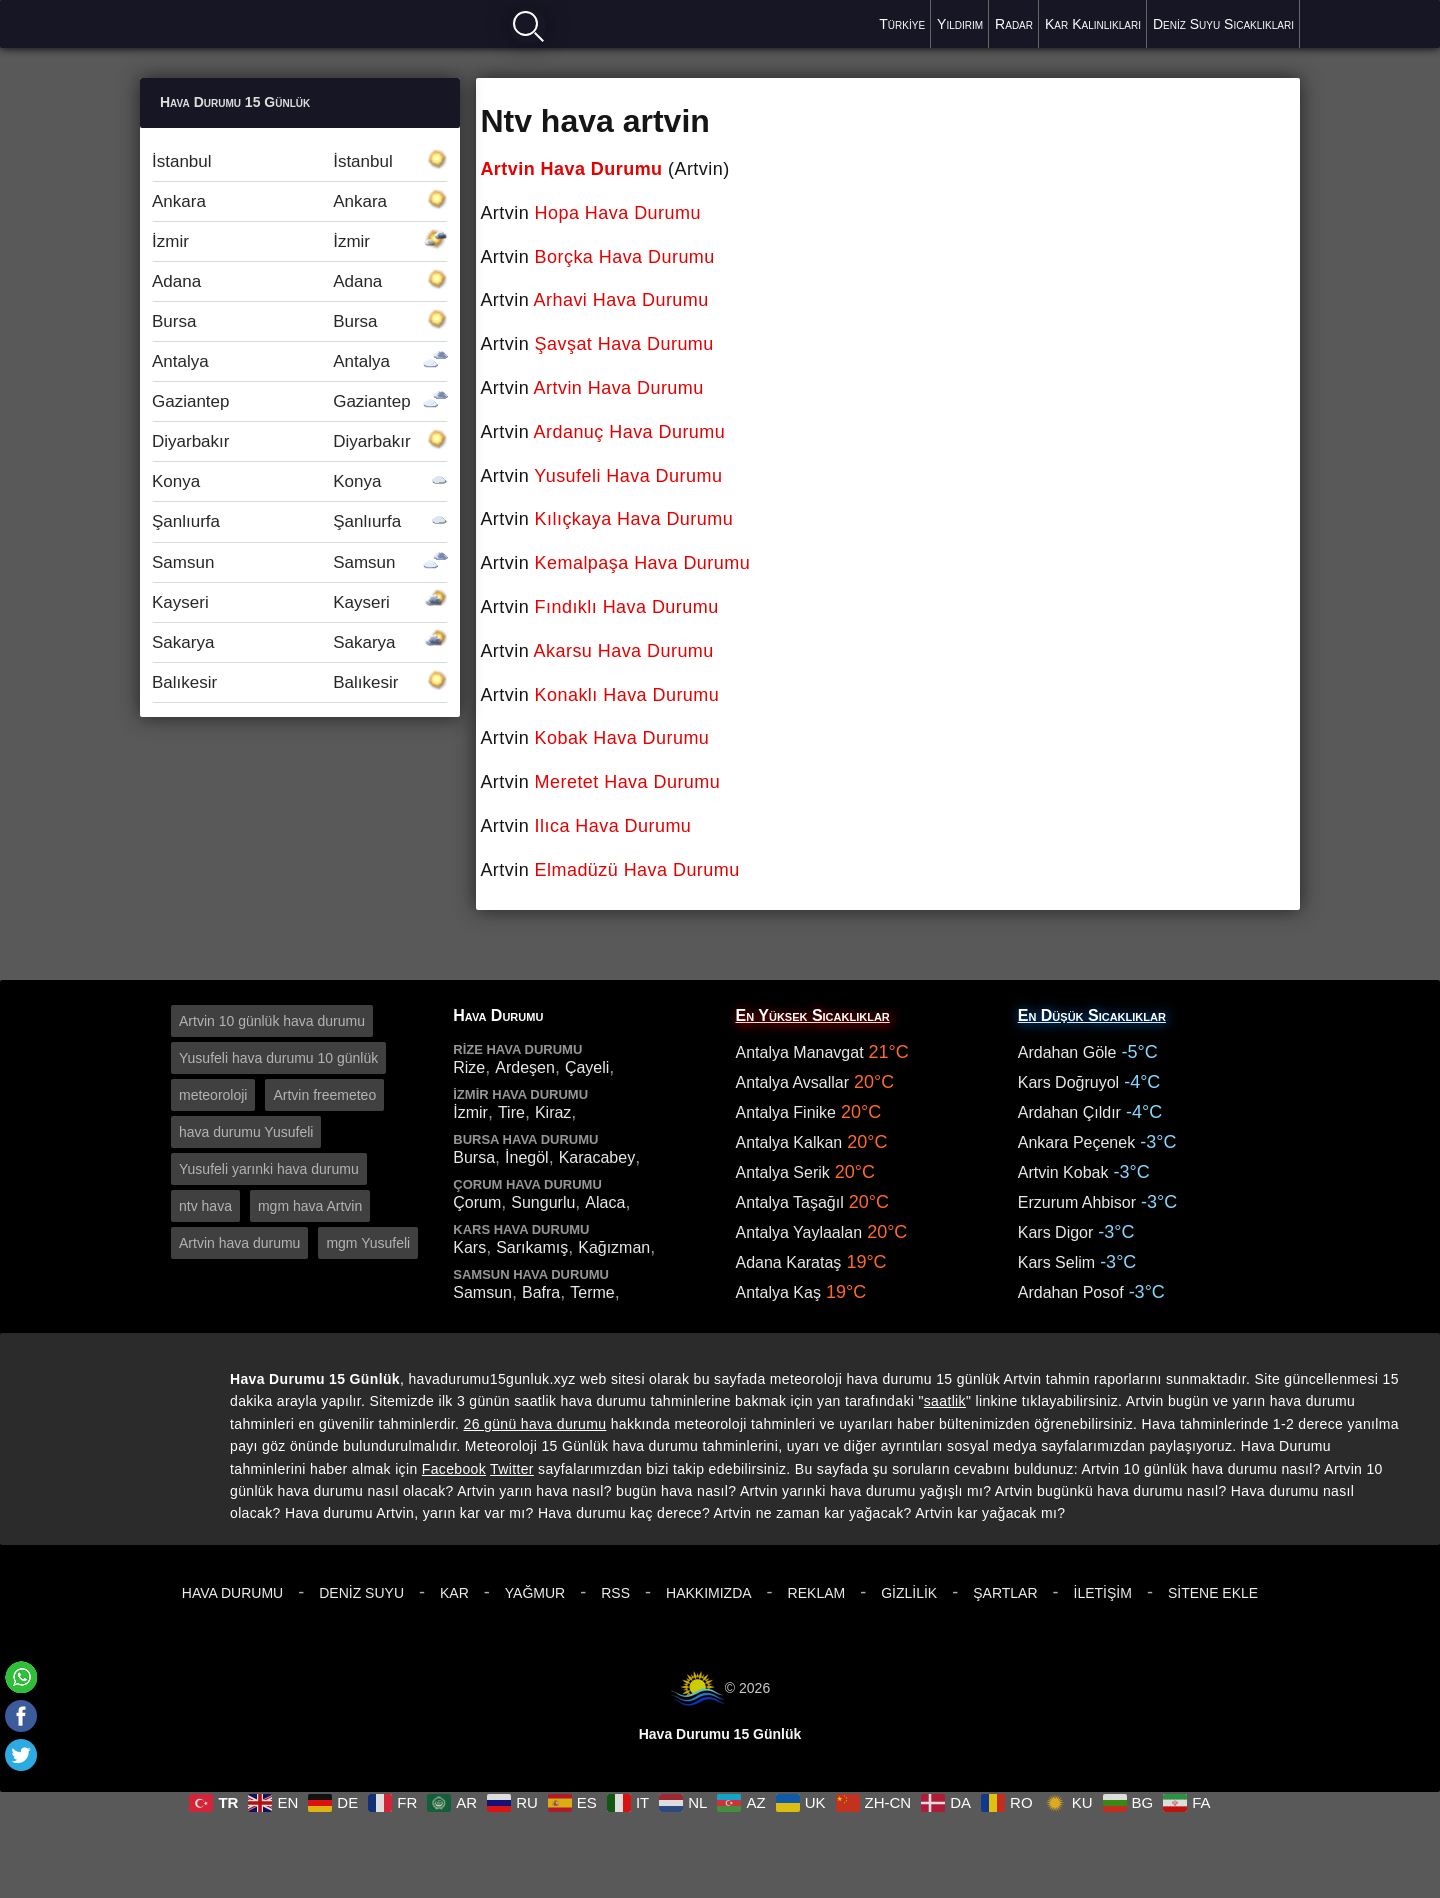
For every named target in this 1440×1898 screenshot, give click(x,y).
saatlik (945, 1401)
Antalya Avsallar (793, 1082)
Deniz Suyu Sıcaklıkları (1223, 24)
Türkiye (902, 24)
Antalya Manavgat (800, 1052)
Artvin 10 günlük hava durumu (272, 1021)
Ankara (300, 201)
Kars (469, 1247)
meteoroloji (213, 1095)
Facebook (454, 1469)
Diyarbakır (300, 441)
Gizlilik (909, 1593)
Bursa (300, 321)
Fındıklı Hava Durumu (627, 607)
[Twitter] (21, 1755)
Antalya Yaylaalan (799, 1232)
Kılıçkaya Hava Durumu (634, 519)
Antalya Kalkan (789, 1142)
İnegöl (527, 1157)
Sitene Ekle (1213, 1593)
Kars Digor (1056, 1232)
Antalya (300, 361)
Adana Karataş (789, 1262)
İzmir (300, 241)
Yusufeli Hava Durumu (628, 476)
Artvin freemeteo (324, 1095)
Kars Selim (1056, 1262)
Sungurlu (543, 1202)
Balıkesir (300, 682)
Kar (454, 1593)
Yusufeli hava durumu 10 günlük (278, 1058)
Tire (511, 1112)
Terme (592, 1292)
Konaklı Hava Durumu (627, 695)
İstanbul (300, 161)
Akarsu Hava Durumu (624, 651)
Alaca (605, 1202)
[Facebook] (21, 1716)
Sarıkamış (532, 1247)
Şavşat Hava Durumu (624, 344)
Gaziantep (300, 401)
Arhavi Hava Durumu (621, 300)
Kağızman (614, 1247)
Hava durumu (211, 22)
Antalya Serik (783, 1172)
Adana (300, 281)
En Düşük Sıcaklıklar (1092, 1015)
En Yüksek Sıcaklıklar (813, 1015)
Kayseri (300, 602)
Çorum (477, 1202)
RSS (615, 1593)
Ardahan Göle (1067, 1052)
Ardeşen (525, 1067)
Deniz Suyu (361, 1593)
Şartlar (1005, 1593)
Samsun (300, 562)
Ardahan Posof (1071, 1292)
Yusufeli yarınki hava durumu (269, 1169)
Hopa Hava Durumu (618, 213)
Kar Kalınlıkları (1093, 24)
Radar (1014, 24)
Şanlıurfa (300, 521)
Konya (300, 481)
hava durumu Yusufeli (246, 1132)
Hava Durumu (232, 1593)
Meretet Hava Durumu (628, 782)
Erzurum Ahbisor (1077, 1202)
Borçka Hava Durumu (625, 257)
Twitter (512, 1469)
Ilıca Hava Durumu (613, 826)
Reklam (817, 1593)
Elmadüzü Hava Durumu (637, 870)
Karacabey (597, 1157)
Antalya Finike (786, 1112)
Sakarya (300, 642)
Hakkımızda (709, 1593)
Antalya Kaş (778, 1292)
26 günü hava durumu (535, 1424)
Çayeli (587, 1067)
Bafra (541, 1292)
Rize (469, 1067)
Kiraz (553, 1112)
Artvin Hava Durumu (571, 169)
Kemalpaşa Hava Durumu (643, 563)
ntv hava (205, 1206)
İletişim (1103, 1593)
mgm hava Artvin (310, 1206)
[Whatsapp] (21, 1677)
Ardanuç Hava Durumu (630, 432)
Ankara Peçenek (1076, 1142)
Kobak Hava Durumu (622, 738)
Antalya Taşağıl (790, 1202)
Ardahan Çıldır (1069, 1112)
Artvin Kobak (1063, 1172)
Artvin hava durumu (239, 1243)
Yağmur (535, 1593)
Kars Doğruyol (1068, 1082)
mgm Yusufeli (368, 1243)
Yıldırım (960, 24)
